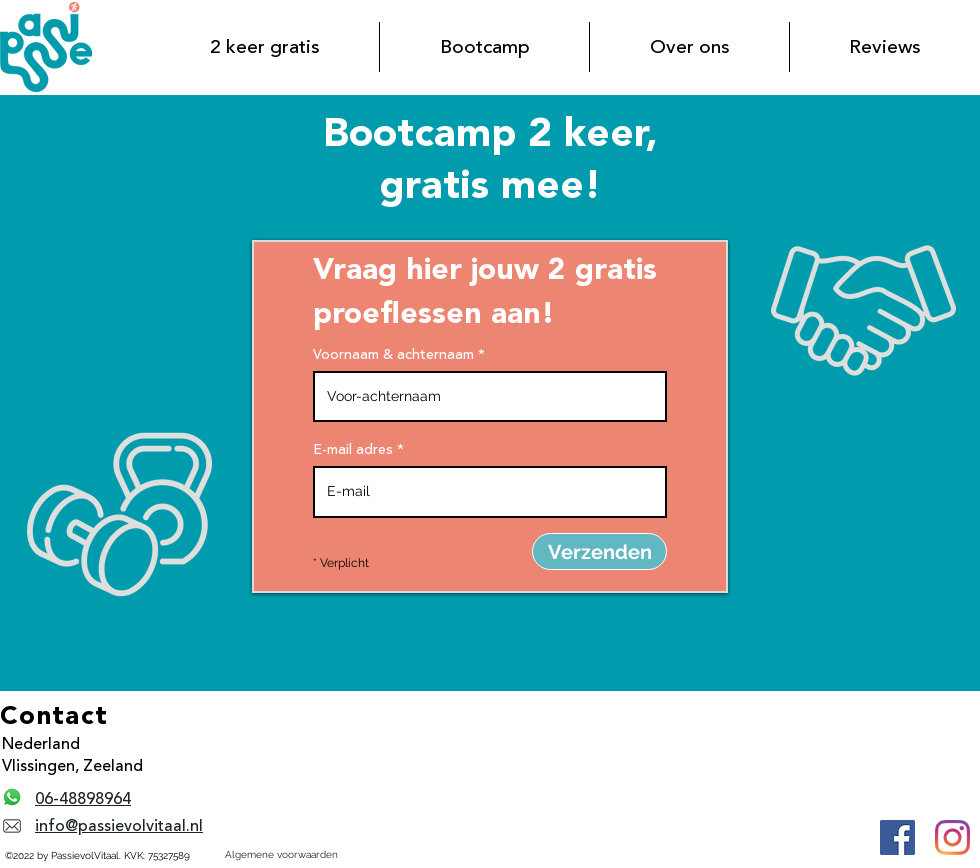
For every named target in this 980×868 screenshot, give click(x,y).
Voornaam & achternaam (393, 355)
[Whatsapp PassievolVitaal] (12, 797)
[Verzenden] (599, 551)
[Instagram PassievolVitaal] (952, 837)
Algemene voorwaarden (281, 854)
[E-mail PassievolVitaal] (12, 826)
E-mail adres (353, 450)
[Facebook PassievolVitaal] (897, 837)
